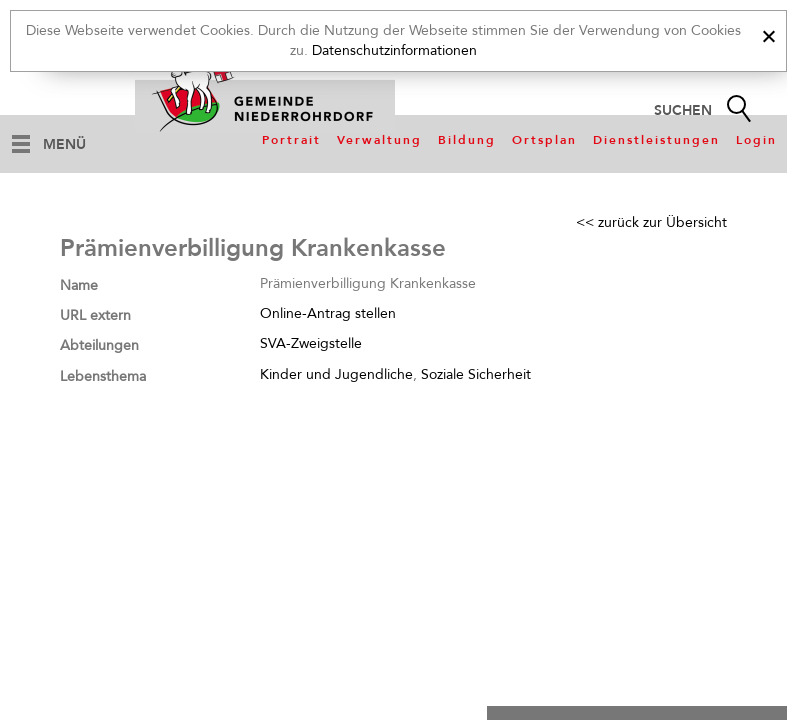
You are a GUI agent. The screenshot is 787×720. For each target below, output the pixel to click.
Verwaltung (379, 140)
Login (756, 140)
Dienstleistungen (656, 140)
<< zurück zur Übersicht (651, 222)
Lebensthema (103, 376)
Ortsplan (544, 140)
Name (79, 285)
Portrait (291, 140)
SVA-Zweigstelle (311, 343)
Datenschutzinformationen (394, 50)
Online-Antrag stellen (328, 313)
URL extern (95, 315)
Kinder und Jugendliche (336, 374)
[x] (768, 33)
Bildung (467, 140)
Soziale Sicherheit (476, 374)
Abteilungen (99, 345)
